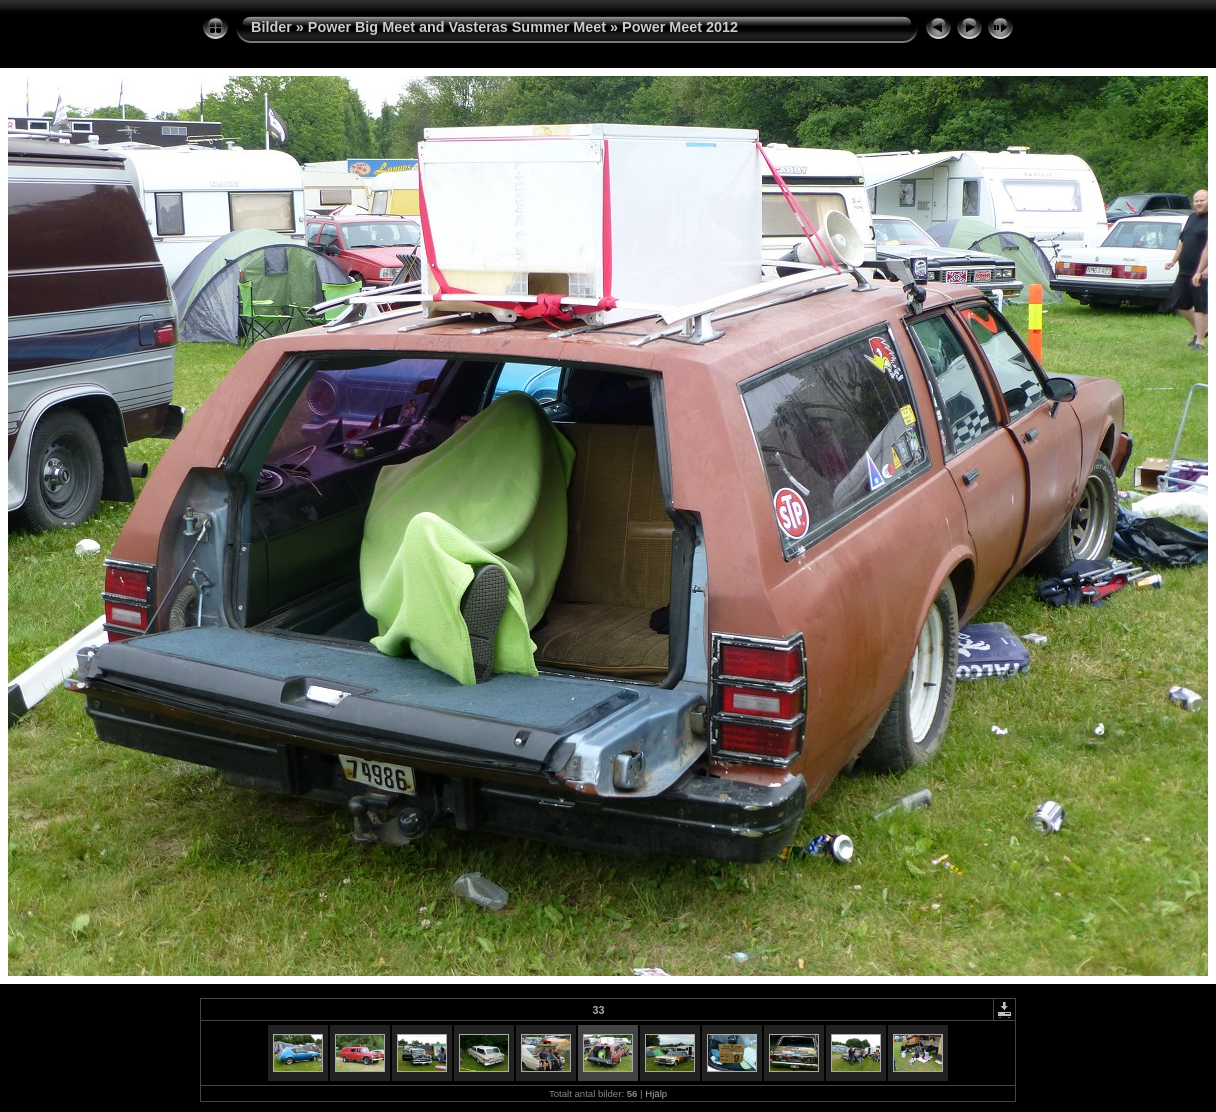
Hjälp (656, 1093)
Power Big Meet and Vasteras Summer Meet (457, 27)
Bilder (271, 27)
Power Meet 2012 (680, 27)
